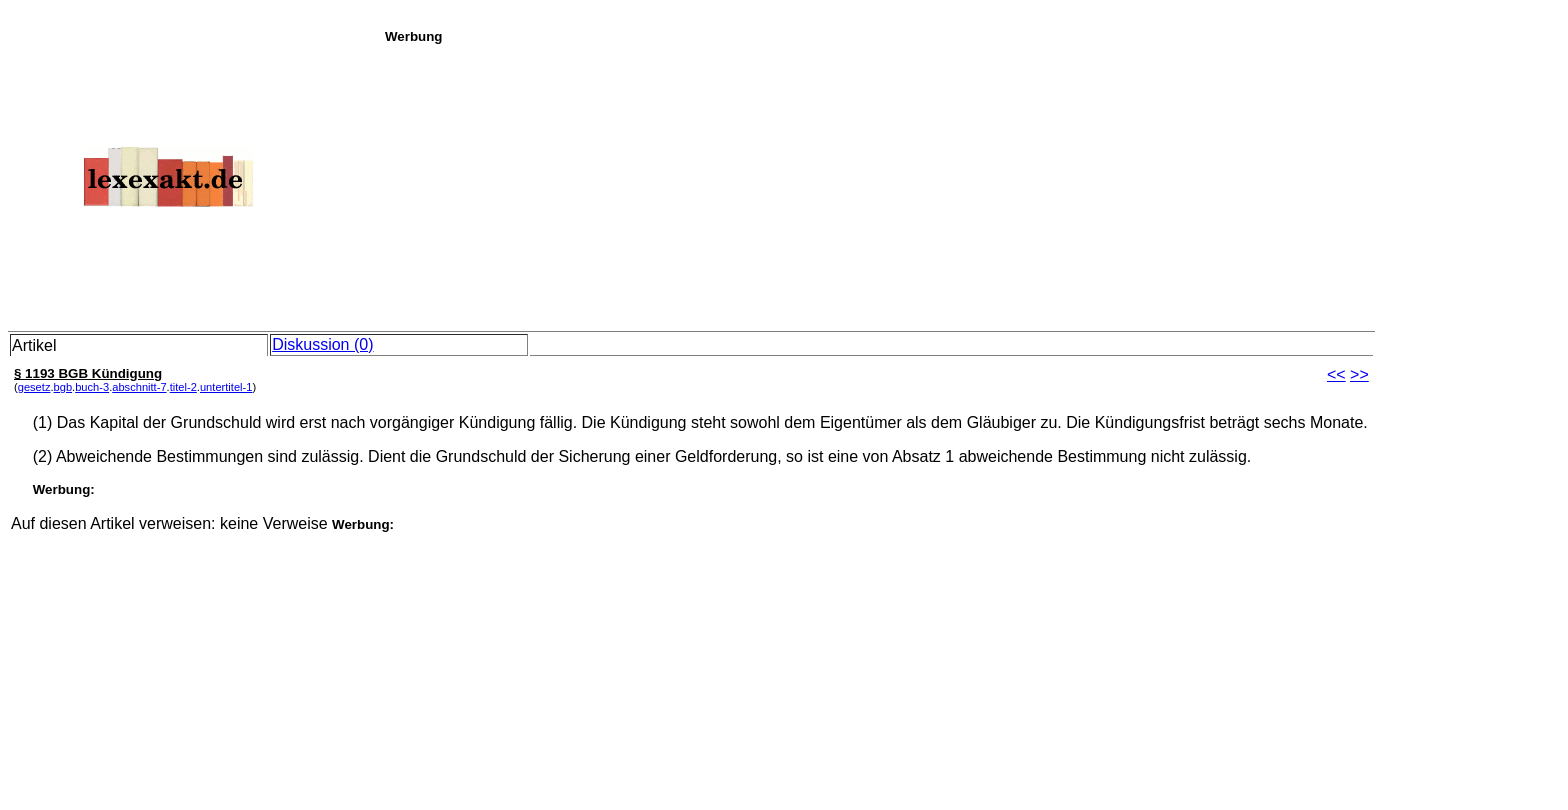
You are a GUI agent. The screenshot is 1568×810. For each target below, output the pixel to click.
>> (1359, 374)
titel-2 (183, 387)
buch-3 (92, 387)
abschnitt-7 (139, 387)
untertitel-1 (226, 387)
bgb (63, 387)
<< (1336, 374)
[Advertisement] (971, 184)
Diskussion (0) (322, 344)
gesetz (34, 387)
